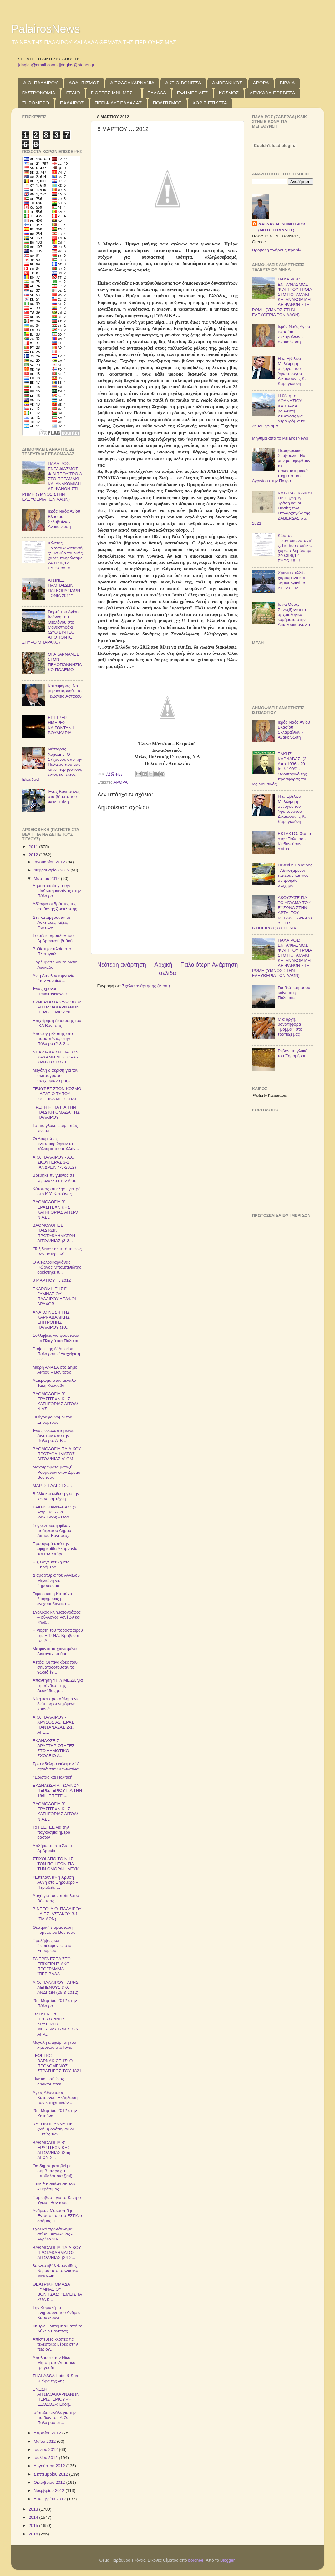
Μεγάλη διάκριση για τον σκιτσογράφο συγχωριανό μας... (55, 1075)
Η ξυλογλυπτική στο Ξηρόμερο (51, 1564)
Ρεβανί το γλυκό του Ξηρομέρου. (292, 1053)
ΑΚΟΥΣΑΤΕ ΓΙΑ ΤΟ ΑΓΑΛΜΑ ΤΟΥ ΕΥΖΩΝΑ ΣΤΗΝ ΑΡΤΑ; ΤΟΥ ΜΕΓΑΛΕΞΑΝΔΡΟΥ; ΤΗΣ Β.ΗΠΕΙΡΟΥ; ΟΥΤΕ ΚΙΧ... (282, 912)
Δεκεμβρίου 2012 (50, 2499)
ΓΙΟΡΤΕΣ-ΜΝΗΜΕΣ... (113, 92)
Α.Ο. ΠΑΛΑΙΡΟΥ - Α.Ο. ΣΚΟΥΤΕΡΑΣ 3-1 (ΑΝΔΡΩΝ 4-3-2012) (54, 1162)
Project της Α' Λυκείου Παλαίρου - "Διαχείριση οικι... (56, 1353)
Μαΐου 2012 (45, 2441)
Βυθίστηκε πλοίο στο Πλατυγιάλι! (52, 951)
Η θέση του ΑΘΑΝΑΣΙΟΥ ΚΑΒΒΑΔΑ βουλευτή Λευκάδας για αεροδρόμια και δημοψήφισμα (279, 410)
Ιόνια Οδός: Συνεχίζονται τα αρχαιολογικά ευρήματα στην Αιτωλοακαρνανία (294, 614)
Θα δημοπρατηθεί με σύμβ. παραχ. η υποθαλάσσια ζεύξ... (54, 2171)
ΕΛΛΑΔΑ (156, 92)
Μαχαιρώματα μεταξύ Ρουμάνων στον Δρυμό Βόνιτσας (56, 1472)
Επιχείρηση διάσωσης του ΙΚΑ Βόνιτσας (57, 1023)
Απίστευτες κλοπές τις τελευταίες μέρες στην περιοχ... (55, 2344)
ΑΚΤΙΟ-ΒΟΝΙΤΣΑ (183, 82)
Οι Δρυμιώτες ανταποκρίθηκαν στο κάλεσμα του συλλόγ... (56, 1143)
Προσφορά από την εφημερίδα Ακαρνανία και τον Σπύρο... (55, 1548)
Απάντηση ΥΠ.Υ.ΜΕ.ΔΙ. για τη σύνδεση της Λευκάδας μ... (58, 1685)
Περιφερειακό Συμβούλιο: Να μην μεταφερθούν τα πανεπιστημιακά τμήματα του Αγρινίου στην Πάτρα (281, 465)
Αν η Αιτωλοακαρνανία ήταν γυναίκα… (53, 978)
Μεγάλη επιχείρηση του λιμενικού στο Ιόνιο (54, 2045)
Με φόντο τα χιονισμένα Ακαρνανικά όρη (55, 1651)
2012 (33, 854)
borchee (196, 2560)
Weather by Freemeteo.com (270, 1095)
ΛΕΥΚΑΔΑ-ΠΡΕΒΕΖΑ (272, 92)
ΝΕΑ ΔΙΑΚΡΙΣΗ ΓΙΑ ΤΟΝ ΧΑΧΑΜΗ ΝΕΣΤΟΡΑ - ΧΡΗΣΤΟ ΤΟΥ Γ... (56, 1057)
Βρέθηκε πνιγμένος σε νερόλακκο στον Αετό (54, 1178)
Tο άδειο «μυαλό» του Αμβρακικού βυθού (53, 938)
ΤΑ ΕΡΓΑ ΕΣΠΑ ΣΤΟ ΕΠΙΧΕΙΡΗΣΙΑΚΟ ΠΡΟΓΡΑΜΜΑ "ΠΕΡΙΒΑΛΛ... (51, 1967)
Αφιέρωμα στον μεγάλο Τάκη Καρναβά (54, 1383)
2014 (33, 2517)
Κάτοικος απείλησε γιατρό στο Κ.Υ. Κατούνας (56, 1191)
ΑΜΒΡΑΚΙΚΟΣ (227, 82)
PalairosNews (45, 29)
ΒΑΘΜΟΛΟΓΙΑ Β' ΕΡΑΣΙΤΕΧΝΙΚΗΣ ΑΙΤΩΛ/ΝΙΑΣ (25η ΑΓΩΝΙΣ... (51, 2150)
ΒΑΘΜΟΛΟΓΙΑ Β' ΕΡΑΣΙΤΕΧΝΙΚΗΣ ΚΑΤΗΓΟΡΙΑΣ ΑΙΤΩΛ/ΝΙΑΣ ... (55, 1210)
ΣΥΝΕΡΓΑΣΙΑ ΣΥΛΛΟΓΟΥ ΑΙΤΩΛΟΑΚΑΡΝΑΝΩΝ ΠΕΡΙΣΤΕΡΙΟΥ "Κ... (57, 1007)
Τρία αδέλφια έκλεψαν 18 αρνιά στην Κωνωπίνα (56, 1766)
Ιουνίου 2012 (46, 2449)
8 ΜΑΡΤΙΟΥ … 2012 (52, 1280)
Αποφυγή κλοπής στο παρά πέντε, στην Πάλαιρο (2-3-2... (53, 1038)
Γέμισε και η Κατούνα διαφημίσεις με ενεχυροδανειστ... (52, 1598)
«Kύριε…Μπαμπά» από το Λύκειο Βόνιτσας (57, 2328)
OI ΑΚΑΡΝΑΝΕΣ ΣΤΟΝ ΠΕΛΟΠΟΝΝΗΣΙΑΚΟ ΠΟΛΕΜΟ (65, 662)
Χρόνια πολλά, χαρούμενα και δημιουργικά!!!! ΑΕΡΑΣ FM (291, 580)
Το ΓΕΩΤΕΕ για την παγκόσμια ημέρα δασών (51, 1832)
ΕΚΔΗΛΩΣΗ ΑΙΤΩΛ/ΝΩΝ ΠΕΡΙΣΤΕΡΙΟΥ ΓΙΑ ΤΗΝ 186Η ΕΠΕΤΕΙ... (57, 1790)
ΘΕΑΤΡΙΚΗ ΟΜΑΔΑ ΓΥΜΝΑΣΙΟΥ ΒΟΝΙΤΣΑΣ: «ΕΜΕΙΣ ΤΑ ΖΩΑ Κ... (57, 2292)
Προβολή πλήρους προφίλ (276, 250)
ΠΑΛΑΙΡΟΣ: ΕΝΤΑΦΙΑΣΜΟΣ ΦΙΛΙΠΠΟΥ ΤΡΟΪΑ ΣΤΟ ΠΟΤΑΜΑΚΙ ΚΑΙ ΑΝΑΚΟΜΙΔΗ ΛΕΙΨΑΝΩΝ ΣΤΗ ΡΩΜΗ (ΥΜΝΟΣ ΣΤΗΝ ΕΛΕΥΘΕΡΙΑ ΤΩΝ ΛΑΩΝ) (52, 481)
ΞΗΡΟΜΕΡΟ (35, 102)
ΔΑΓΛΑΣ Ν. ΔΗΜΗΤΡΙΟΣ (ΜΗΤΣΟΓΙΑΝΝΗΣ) (282, 227)
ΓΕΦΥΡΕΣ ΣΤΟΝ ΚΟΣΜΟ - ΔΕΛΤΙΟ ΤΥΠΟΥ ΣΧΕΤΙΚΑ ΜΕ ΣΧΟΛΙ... (57, 1093)
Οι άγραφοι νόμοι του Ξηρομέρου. (52, 1419)
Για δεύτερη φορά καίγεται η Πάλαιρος (294, 992)
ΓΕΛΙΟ (73, 92)
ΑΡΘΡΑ (261, 82)
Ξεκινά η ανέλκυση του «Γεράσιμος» (54, 2186)
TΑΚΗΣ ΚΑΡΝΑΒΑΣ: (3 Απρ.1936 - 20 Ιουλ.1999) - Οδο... (54, 1512)
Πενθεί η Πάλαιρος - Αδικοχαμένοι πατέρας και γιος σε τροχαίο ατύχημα (295, 875)
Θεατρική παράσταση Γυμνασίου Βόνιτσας (54, 1930)
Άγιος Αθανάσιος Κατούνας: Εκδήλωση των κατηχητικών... (55, 2097)
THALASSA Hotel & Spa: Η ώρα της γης (56, 2378)
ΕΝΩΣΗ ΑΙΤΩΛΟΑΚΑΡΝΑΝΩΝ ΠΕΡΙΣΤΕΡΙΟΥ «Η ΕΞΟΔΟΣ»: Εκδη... (56, 2397)
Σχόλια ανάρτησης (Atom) (146, 985)
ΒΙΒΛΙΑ (287, 82)
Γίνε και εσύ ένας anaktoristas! (48, 2081)
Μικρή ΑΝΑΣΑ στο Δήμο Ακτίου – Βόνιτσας (55, 1370)
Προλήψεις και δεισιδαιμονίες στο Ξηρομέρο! (52, 1945)
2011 (33, 846)
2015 (33, 2525)
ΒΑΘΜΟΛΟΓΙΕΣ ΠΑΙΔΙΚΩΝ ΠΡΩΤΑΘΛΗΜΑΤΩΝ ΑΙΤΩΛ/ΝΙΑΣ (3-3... (54, 1233)
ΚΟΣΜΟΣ (229, 92)
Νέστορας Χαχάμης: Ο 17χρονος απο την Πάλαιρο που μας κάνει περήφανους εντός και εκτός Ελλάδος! (52, 764)
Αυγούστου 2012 (50, 2465)
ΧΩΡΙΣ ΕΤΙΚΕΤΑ (209, 102)
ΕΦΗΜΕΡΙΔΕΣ (192, 92)
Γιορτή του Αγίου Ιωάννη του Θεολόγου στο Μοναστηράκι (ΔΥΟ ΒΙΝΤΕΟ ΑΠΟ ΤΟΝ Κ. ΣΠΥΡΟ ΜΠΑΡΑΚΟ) (50, 626)
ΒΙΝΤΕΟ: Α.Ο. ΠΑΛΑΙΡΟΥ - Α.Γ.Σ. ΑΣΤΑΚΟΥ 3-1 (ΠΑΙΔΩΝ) (57, 1914)
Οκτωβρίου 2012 (50, 2482)
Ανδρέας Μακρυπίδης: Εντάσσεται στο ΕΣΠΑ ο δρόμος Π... (57, 2215)
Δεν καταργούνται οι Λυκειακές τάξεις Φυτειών (51, 922)
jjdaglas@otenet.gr (76, 65)
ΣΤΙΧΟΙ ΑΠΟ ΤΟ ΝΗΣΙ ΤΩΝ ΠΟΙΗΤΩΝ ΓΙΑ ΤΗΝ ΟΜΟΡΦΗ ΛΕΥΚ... (57, 1863)
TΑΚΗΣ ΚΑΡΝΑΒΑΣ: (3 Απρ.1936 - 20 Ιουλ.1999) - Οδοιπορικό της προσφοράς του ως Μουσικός (279, 768)
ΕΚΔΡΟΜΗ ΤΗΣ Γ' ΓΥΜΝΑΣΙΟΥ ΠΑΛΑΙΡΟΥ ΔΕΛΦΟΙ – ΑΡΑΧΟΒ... (56, 1296)
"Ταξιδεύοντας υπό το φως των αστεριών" (57, 1251)
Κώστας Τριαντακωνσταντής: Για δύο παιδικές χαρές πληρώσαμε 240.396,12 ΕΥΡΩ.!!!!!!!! (65, 556)
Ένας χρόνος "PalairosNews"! (50, 991)
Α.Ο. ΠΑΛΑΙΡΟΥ (40, 82)
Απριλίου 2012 (48, 2433)
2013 (33, 2509)
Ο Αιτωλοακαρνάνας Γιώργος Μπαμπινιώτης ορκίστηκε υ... (57, 1267)
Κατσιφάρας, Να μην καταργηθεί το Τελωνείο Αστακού (65, 691)
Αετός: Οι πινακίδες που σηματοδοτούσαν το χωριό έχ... (55, 1667)
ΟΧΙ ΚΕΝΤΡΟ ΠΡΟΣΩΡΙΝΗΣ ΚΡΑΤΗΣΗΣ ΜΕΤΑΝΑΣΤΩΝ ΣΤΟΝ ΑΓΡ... (56, 2024)
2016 (33, 2534)
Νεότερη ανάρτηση (121, 964)
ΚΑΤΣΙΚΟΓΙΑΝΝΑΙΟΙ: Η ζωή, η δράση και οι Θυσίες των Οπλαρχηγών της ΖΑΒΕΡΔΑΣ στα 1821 (282, 508)
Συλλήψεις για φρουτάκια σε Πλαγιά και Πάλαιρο (56, 1338)
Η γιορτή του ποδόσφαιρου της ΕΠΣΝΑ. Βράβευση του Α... (58, 1635)
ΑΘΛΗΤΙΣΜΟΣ (84, 82)
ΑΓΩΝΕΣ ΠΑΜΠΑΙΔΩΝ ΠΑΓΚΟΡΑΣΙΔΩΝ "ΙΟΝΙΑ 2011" (64, 588)
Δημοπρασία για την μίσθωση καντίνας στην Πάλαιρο (57, 890)
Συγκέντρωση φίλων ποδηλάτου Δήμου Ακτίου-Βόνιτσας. (52, 1530)
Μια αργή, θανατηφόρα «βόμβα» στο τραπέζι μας (290, 1027)
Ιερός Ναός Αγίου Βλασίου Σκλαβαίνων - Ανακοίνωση (64, 519)
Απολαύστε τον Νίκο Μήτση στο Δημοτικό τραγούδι (54, 2362)
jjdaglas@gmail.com (36, 65)
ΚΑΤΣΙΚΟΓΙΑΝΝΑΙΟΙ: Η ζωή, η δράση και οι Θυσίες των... (54, 2129)
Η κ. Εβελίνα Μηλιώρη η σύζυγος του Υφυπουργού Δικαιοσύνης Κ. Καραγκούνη (292, 371)
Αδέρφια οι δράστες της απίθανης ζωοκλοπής (55, 906)
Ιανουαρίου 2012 (50, 862)
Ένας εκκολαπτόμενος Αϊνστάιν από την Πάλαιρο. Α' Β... (53, 1435)
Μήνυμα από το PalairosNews (280, 438)
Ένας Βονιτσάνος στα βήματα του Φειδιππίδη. (64, 796)
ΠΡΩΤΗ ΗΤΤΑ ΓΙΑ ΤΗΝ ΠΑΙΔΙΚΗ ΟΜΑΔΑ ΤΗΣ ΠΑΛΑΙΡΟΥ (56, 1112)
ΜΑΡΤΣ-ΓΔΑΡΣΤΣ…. (52, 1485)
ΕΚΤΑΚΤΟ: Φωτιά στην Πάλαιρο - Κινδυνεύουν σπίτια (294, 841)
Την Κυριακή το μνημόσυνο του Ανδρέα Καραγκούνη (57, 2312)
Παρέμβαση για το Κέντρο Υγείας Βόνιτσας (57, 2200)
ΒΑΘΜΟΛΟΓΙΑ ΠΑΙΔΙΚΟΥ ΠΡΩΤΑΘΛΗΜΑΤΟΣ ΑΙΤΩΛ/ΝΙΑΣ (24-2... (57, 2252)
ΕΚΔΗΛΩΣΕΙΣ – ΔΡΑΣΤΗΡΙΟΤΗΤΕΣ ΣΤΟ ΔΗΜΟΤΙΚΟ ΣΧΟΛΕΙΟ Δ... (53, 1748)
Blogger (227, 2560)
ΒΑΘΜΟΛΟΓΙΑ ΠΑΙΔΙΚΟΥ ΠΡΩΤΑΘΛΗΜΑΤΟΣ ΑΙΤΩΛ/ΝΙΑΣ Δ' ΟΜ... (57, 1454)
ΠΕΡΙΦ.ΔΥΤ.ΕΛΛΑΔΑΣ (118, 102)
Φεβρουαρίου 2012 (52, 870)
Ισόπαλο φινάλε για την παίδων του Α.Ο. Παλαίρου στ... (54, 2417)
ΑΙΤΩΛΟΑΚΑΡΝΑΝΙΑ (132, 82)
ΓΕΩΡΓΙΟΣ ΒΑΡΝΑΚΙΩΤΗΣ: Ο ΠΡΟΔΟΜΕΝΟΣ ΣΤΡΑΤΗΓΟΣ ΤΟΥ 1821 (57, 2063)
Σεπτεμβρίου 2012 (51, 2474)
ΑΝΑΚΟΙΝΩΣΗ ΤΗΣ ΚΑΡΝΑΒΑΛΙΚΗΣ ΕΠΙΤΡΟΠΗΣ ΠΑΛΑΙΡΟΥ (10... (51, 1320)
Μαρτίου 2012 (47, 878)
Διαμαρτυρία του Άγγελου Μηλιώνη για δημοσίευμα (56, 1580)
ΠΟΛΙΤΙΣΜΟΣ (167, 102)
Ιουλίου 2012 (46, 2457)
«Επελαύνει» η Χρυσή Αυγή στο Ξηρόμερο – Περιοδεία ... (55, 1882)
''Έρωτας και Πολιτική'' (53, 1777)
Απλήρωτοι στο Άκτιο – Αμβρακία (54, 1848)
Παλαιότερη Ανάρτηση (209, 964)
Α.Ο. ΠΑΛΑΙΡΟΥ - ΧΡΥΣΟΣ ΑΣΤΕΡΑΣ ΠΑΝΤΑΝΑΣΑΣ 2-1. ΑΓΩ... (53, 1725)
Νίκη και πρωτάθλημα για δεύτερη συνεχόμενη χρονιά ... (56, 1703)
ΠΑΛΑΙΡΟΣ (72, 102)
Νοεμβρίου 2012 (50, 2490)
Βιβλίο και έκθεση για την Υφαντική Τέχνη (56, 1496)
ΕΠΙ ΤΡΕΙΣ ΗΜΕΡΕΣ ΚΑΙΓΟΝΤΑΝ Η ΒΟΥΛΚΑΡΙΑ (62, 725)
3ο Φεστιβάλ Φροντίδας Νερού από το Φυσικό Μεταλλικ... (55, 2270)
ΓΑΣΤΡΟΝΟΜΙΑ (38, 92)
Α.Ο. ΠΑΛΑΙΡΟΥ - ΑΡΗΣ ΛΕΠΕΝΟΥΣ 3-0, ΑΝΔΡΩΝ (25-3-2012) (55, 1987)
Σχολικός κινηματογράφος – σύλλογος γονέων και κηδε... (57, 1617)
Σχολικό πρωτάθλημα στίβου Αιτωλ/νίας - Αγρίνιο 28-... (53, 2234)
